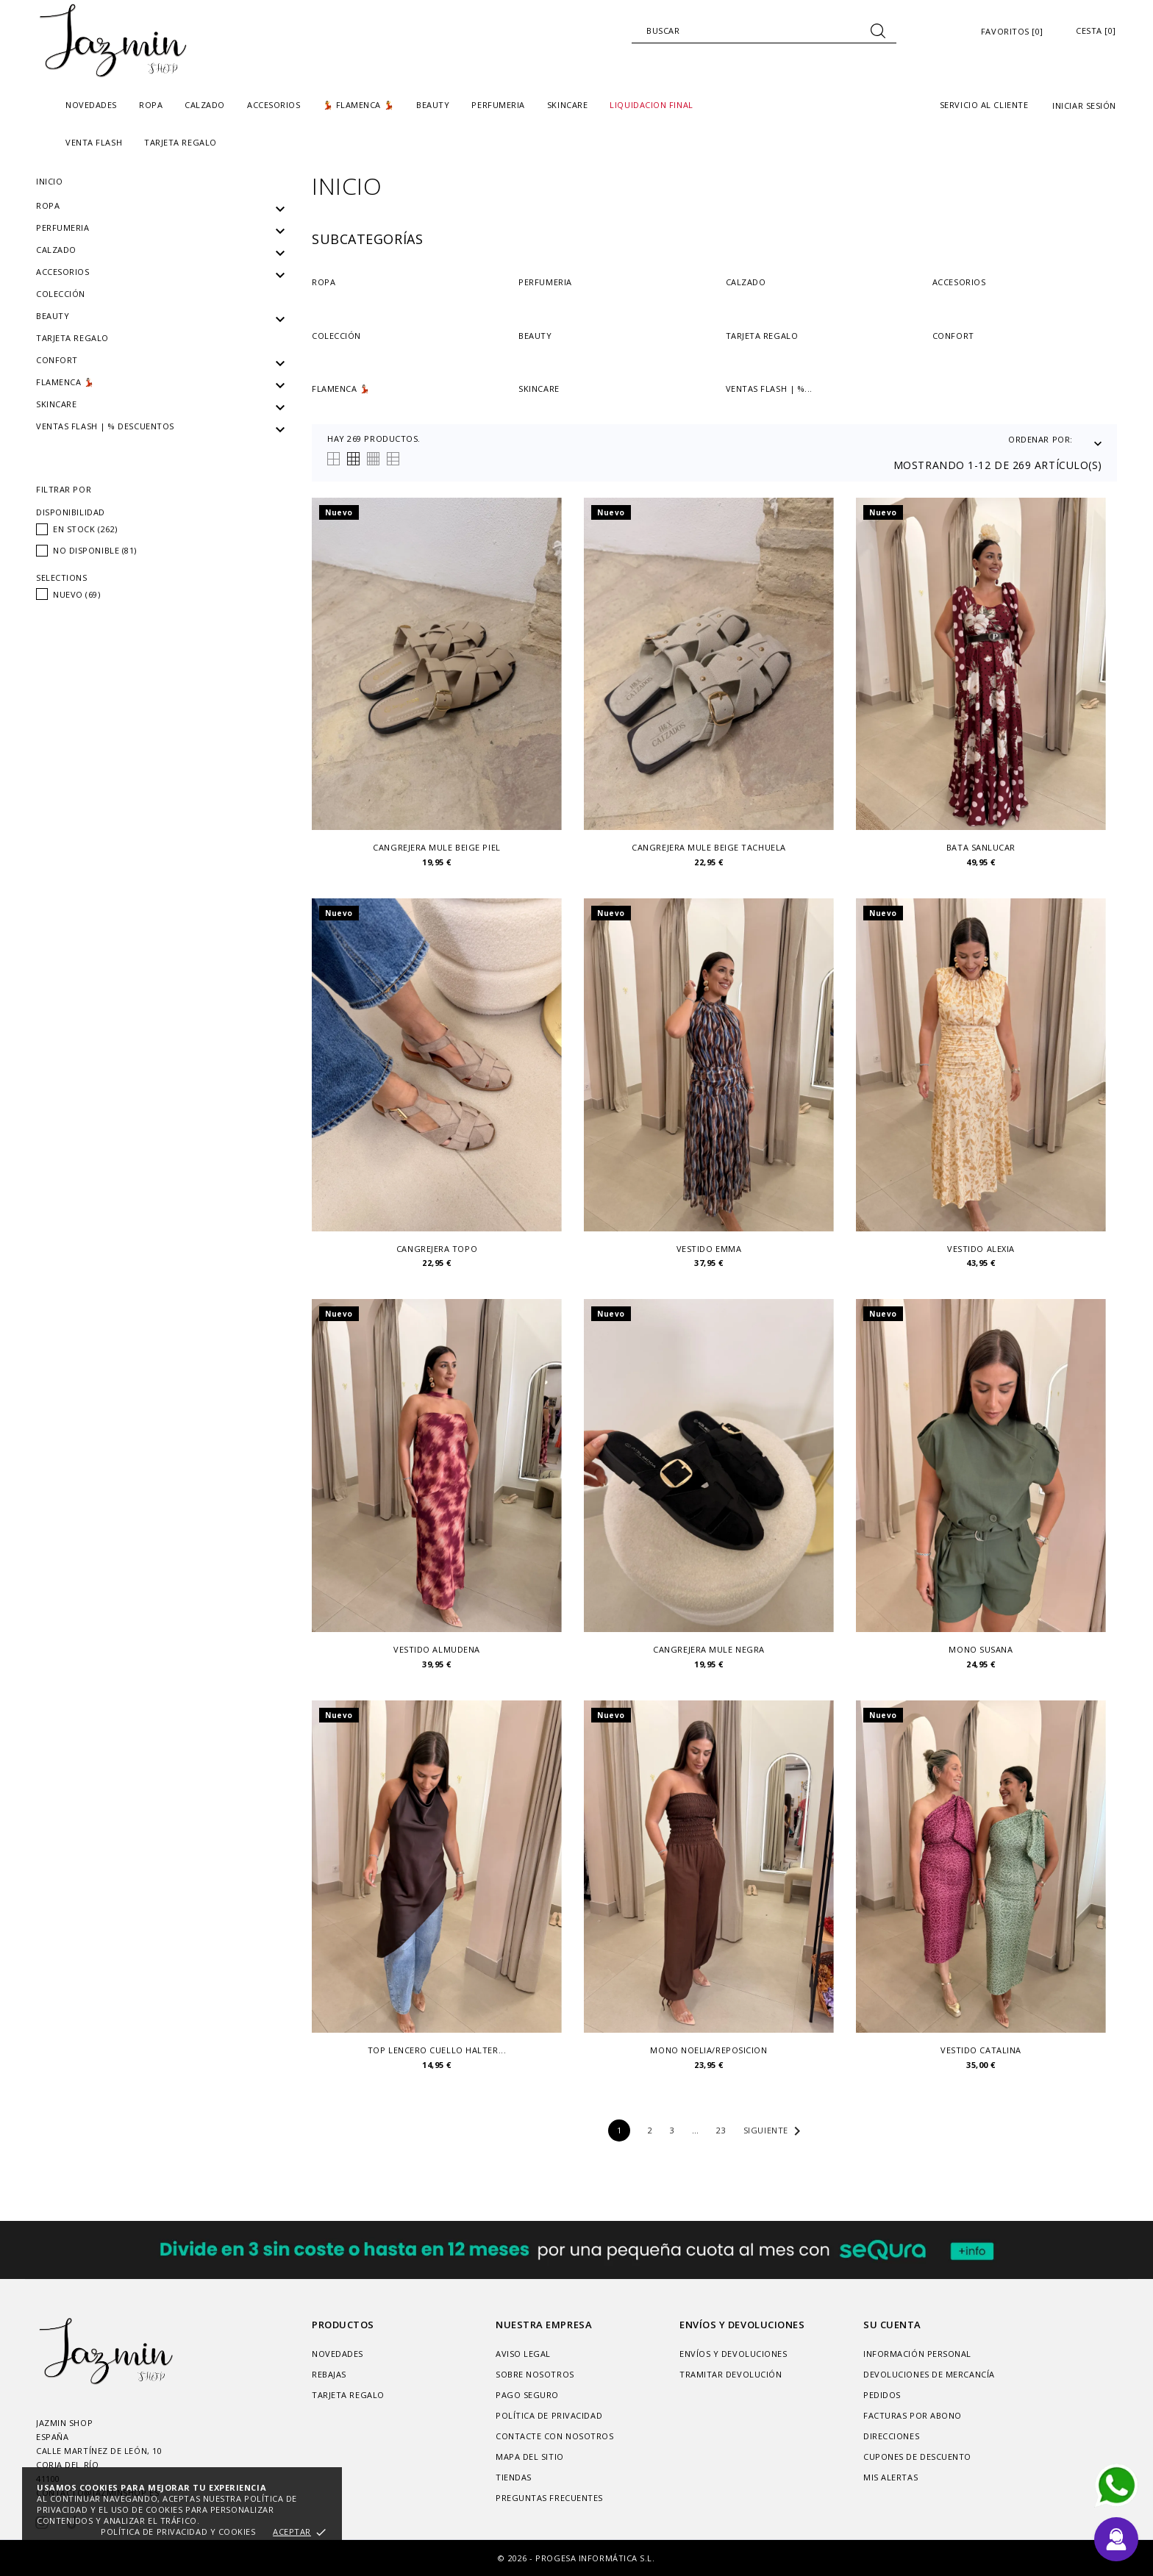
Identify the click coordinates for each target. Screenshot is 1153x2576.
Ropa (48, 205)
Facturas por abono (912, 2415)
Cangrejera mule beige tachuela (709, 847)
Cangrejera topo (436, 1249)
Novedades (91, 104)
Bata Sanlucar (980, 847)
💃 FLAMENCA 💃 (359, 104)
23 (721, 2130)
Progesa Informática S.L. (594, 2558)
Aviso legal (523, 2353)
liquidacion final (651, 104)
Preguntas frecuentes (549, 2497)
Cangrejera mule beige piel (436, 847)
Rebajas (329, 2374)
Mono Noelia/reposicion (708, 2050)
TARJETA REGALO (180, 142)
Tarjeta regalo (72, 337)
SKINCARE (56, 403)
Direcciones (891, 2435)
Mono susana (981, 1650)
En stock (85, 528)
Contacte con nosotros (555, 2435)
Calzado (56, 249)
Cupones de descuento (917, 2456)
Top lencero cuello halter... (437, 2050)
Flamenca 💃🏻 (65, 381)
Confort (57, 359)
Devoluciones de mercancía (929, 2374)
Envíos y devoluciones (733, 2353)
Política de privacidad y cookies (178, 2531)
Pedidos (882, 2394)
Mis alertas (890, 2477)
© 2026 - (516, 2558)
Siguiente (774, 2131)
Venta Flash (93, 142)
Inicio (49, 181)
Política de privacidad (549, 2415)
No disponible (95, 550)
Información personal (917, 2353)
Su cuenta (892, 2324)
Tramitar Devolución (730, 2374)
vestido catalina (980, 2050)
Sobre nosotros (535, 2374)
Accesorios (63, 271)
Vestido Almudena (436, 1650)
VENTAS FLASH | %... (769, 388)
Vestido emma (709, 1249)
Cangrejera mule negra (709, 1650)
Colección (60, 293)
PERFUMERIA (63, 227)
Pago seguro (527, 2394)
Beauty (52, 315)
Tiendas (514, 2477)
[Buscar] (764, 30)
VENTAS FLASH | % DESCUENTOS (105, 426)
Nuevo (77, 594)
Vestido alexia (981, 1249)
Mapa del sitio (530, 2456)
